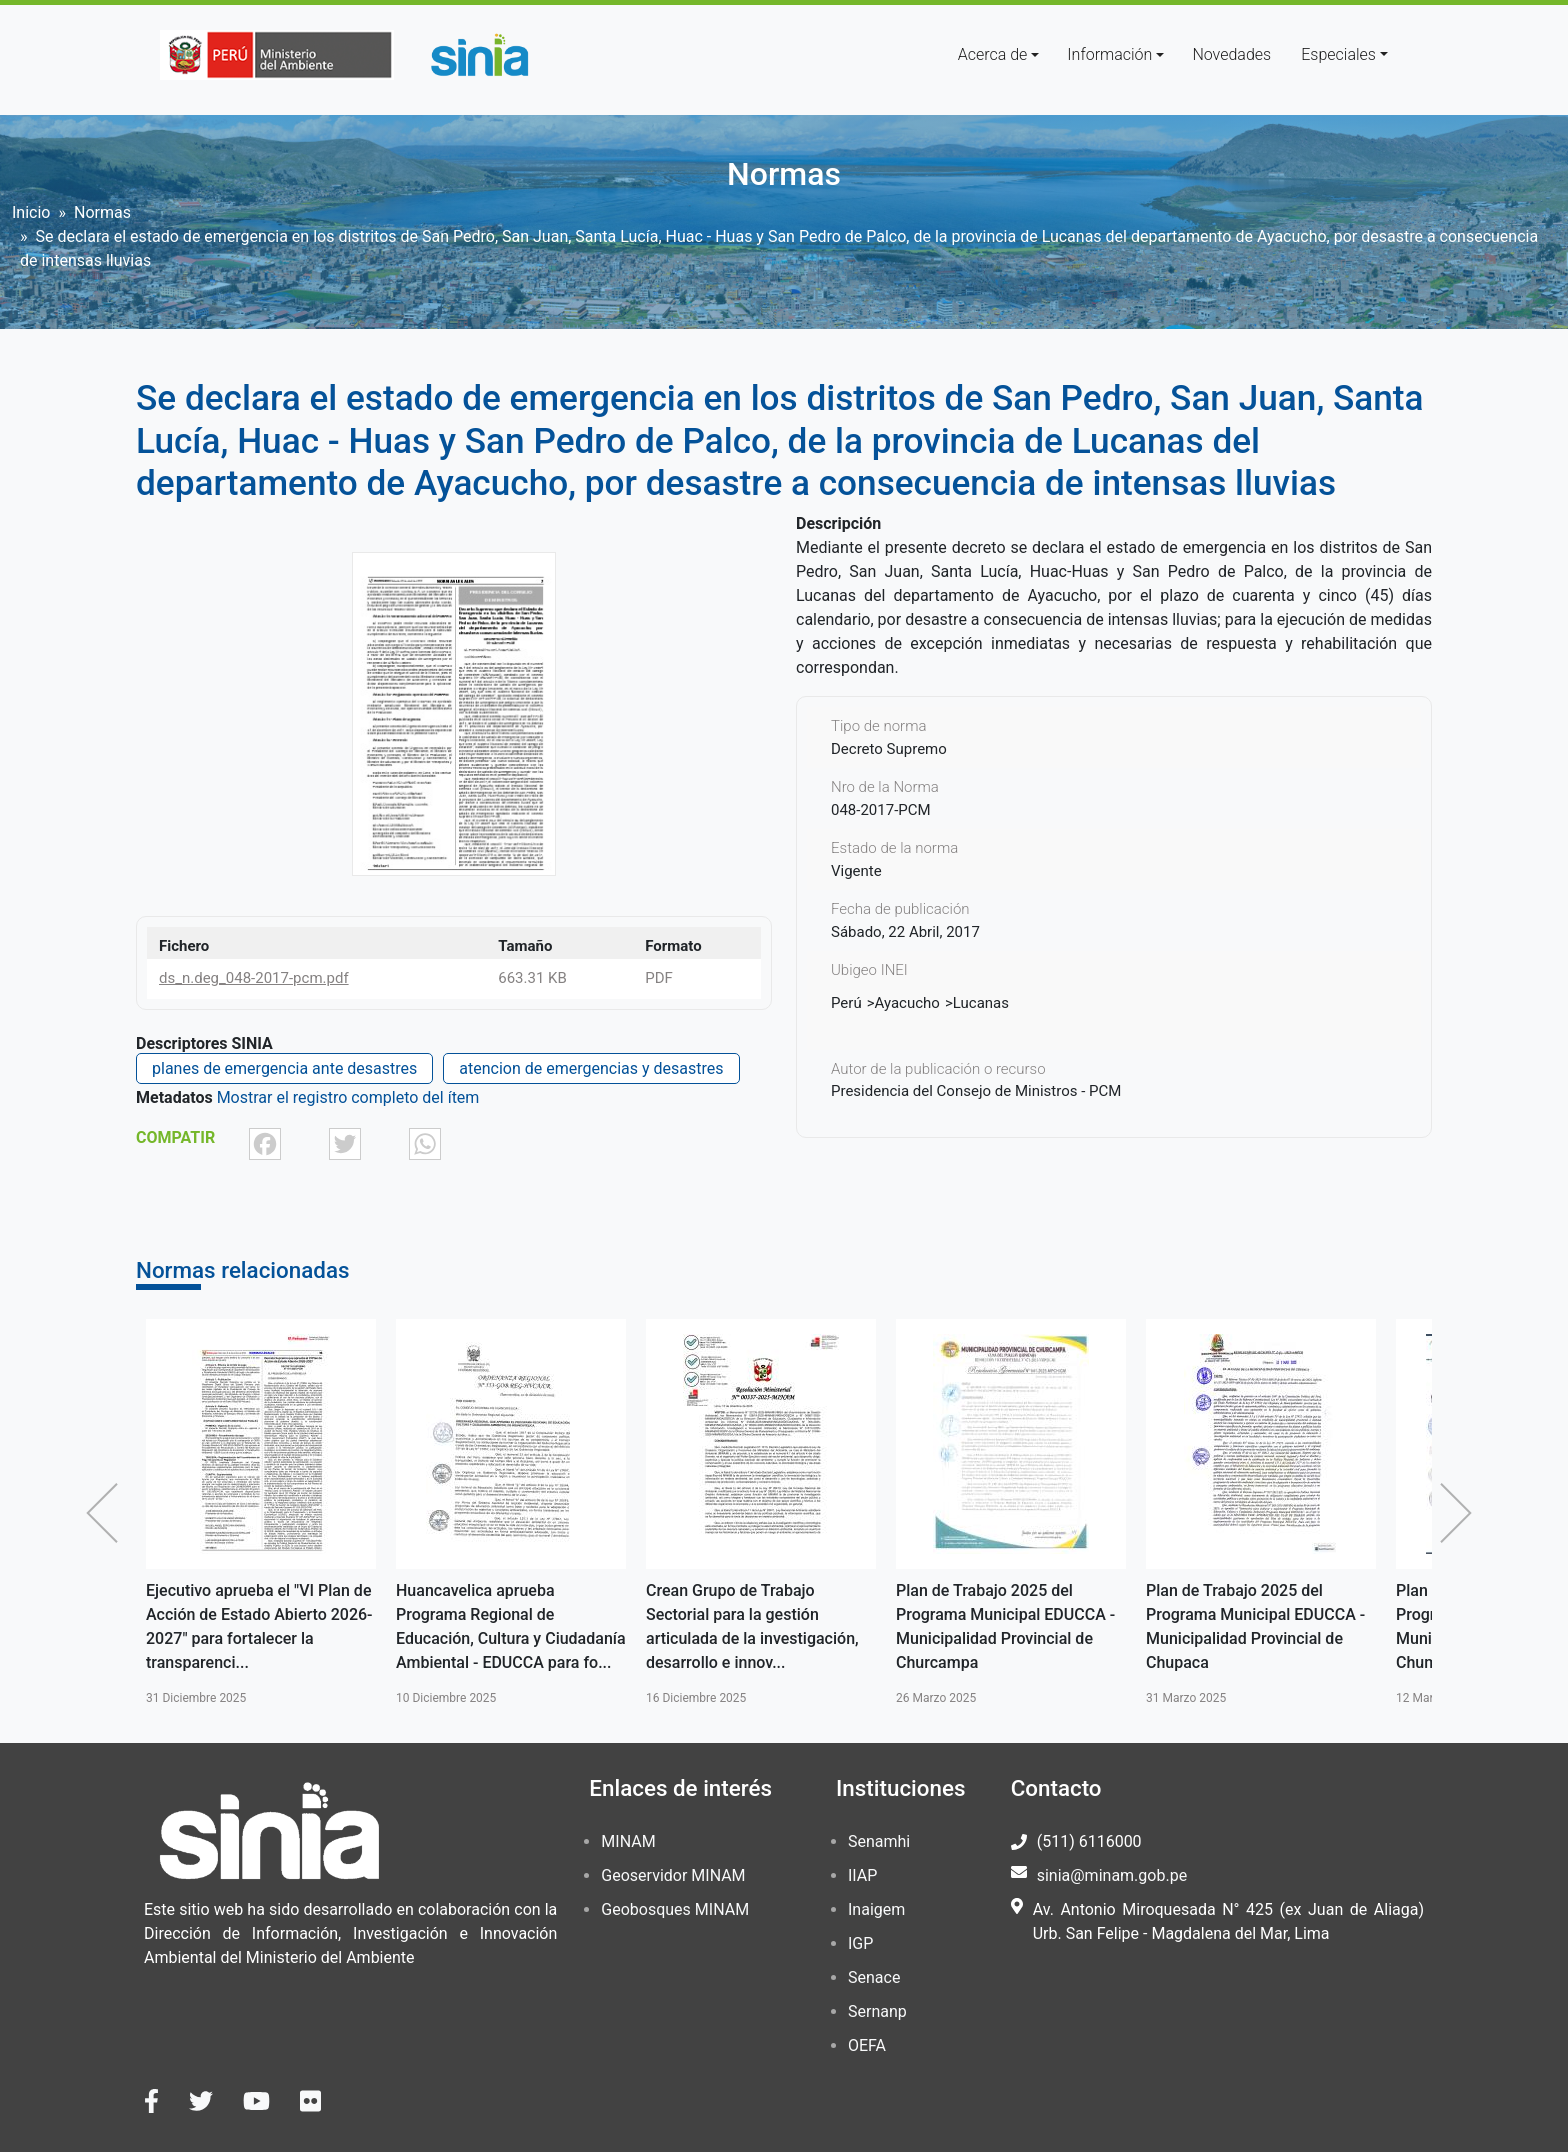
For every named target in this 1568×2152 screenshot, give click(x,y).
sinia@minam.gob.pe (1112, 1875)
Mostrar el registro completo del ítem (348, 1097)
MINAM (628, 1841)
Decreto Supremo (889, 749)
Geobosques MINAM (675, 1909)
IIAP (862, 1875)
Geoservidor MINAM (673, 1875)
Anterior (107, 1513)
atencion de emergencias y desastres (591, 1068)
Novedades (1231, 54)
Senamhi (879, 1841)
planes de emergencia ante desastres (284, 1068)
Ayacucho (907, 1003)
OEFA (867, 2045)
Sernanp (877, 2011)
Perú (846, 1003)
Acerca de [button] (993, 54)
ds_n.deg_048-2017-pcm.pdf (254, 978)
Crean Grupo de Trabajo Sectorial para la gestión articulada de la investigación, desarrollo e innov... (752, 1626)
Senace (874, 1977)
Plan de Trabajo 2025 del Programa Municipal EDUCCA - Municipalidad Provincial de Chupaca (1255, 1626)
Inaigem (876, 1909)
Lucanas (981, 1003)
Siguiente (1461, 1513)
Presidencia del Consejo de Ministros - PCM (976, 1091)
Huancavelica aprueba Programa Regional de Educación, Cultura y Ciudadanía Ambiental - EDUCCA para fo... (511, 1626)
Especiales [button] (1338, 54)
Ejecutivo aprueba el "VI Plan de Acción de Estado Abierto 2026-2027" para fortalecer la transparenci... (259, 1626)
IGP (860, 1943)
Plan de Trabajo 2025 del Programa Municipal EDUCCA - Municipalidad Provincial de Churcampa (1005, 1626)
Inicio (31, 212)
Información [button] (1109, 54)
